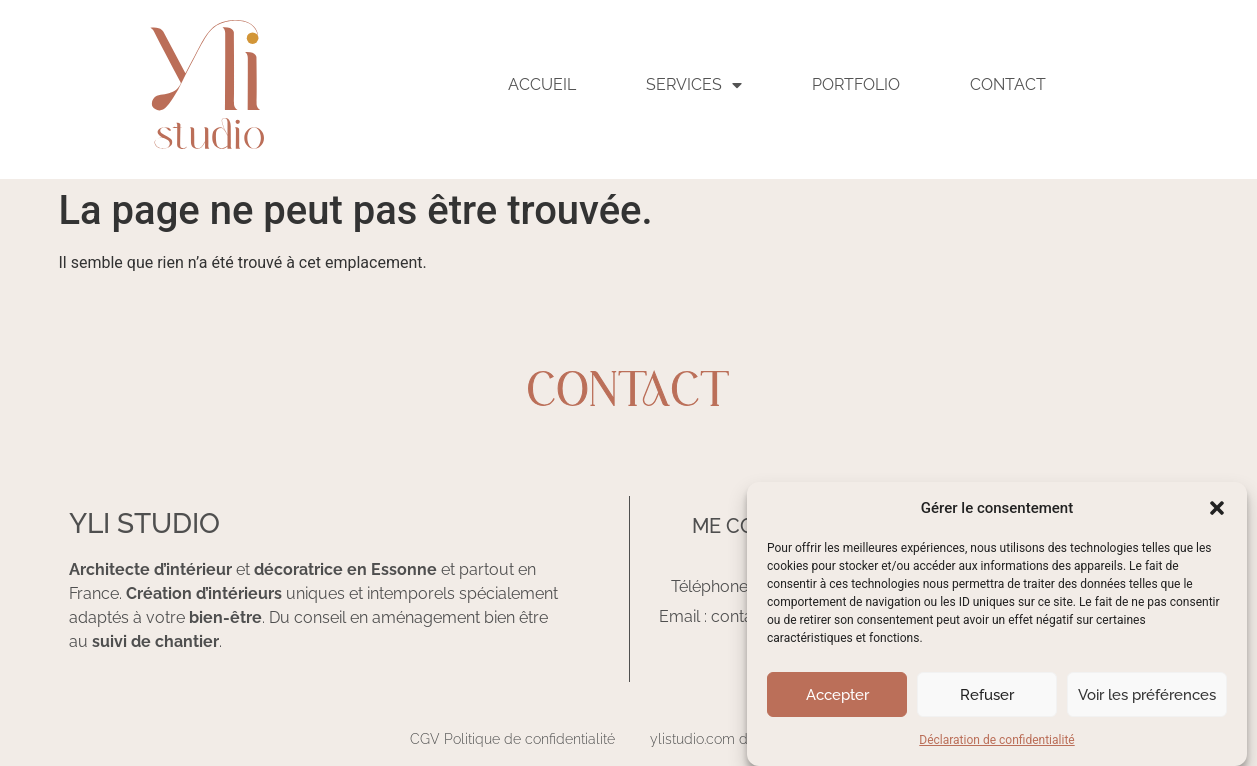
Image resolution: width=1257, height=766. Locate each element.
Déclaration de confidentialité (996, 740)
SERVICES (694, 85)
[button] (1217, 508)
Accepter (837, 695)
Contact (1008, 84)
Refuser (987, 695)
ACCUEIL (542, 84)
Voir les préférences (1147, 695)
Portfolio (856, 84)
